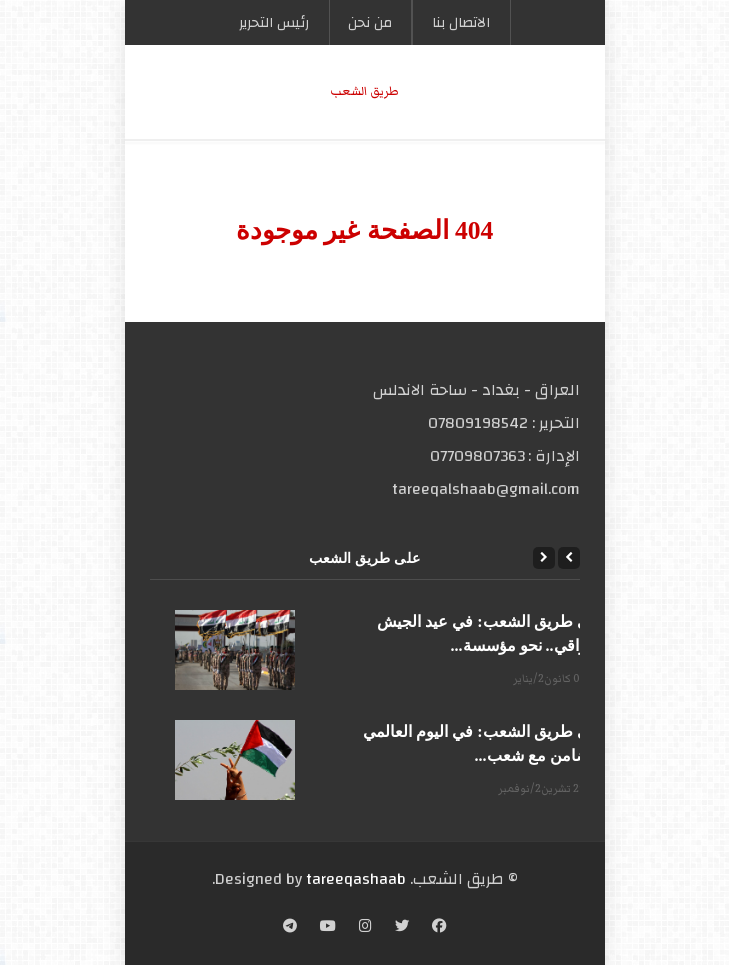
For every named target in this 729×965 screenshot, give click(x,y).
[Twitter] (402, 928)
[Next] (544, 558)
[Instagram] (365, 928)
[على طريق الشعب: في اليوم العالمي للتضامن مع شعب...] (235, 760)
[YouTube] (328, 928)
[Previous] (569, 558)
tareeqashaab (356, 879)
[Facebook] (439, 928)
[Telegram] (290, 928)
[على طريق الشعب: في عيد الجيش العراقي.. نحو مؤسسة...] (235, 650)
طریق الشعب (364, 91)
